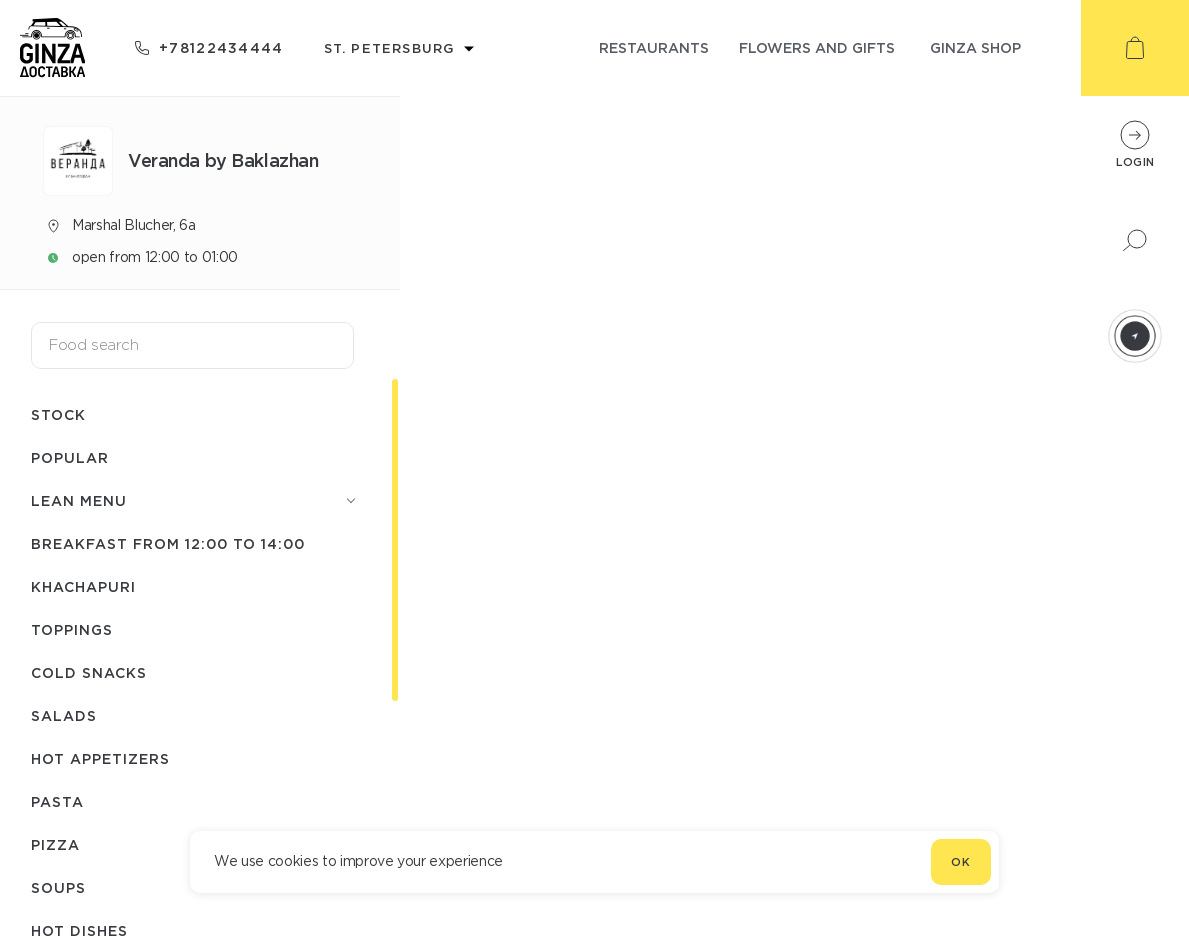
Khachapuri (83, 586)
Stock (58, 414)
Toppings (72, 629)
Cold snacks (89, 672)
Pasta (57, 801)
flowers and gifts (817, 47)
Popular (70, 457)
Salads (64, 715)
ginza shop (975, 47)
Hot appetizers (100, 758)
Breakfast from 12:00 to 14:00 (168, 543)
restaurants (654, 47)
